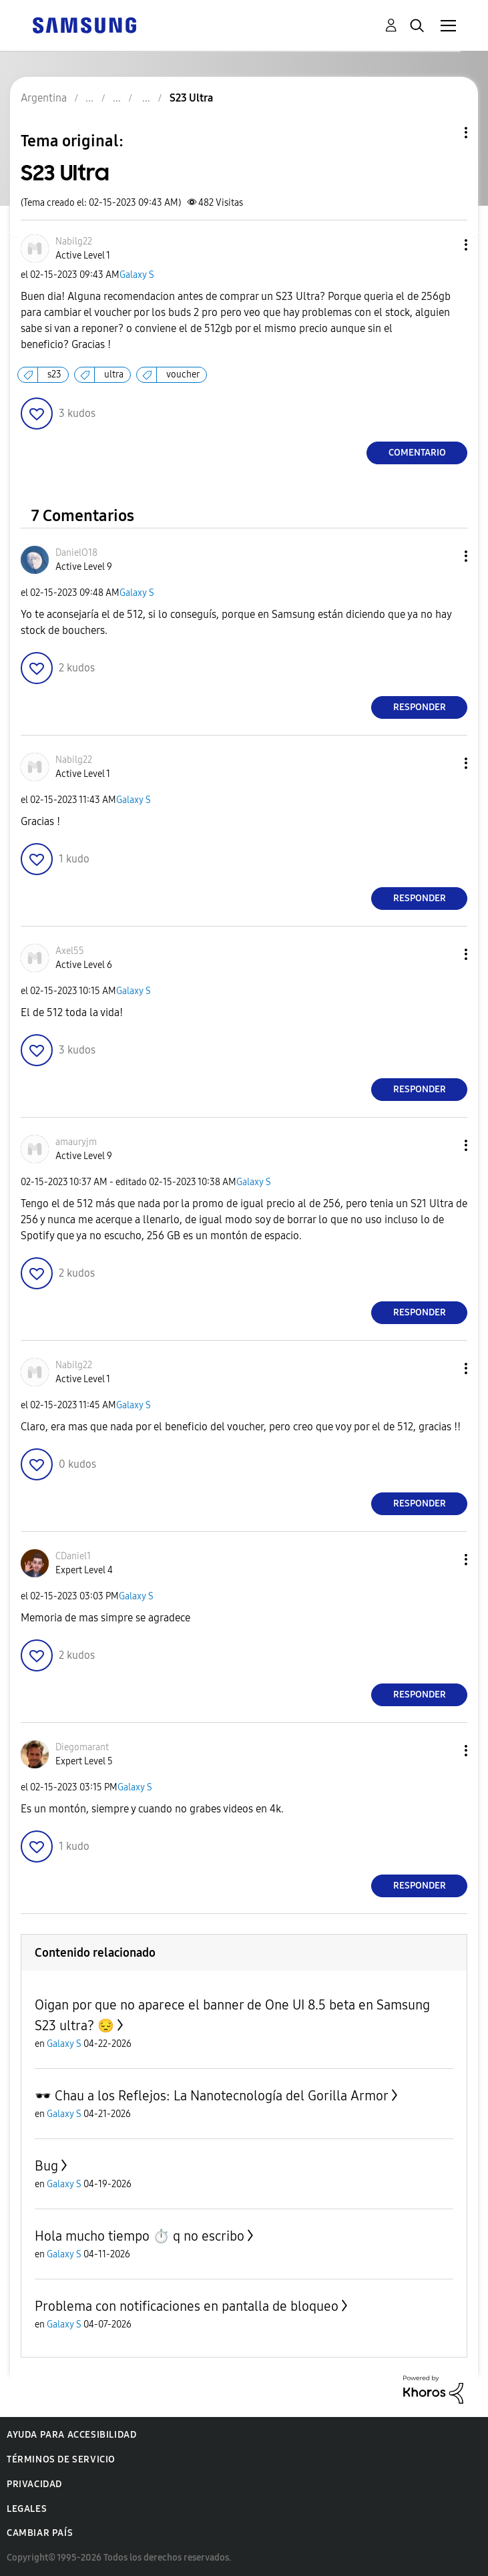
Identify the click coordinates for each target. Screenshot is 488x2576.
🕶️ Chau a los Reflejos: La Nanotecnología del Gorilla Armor (212, 2096)
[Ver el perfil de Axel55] (69, 951)
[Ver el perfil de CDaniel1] (73, 1556)
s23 (54, 374)
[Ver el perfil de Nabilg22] (73, 241)
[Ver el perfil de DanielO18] (76, 552)
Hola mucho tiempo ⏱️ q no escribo (139, 2236)
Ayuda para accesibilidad (71, 2434)
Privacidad (34, 2484)
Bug (46, 2166)
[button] (444, 244)
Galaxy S (136, 275)
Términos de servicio (61, 2459)
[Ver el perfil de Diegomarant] (82, 1747)
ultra (114, 374)
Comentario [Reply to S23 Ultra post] (417, 452)
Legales (27, 2509)
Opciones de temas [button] (443, 132)
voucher (183, 374)
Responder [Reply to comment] (419, 707)
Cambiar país (40, 2533)
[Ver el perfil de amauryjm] (76, 1142)
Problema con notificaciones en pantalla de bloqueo (186, 2306)
